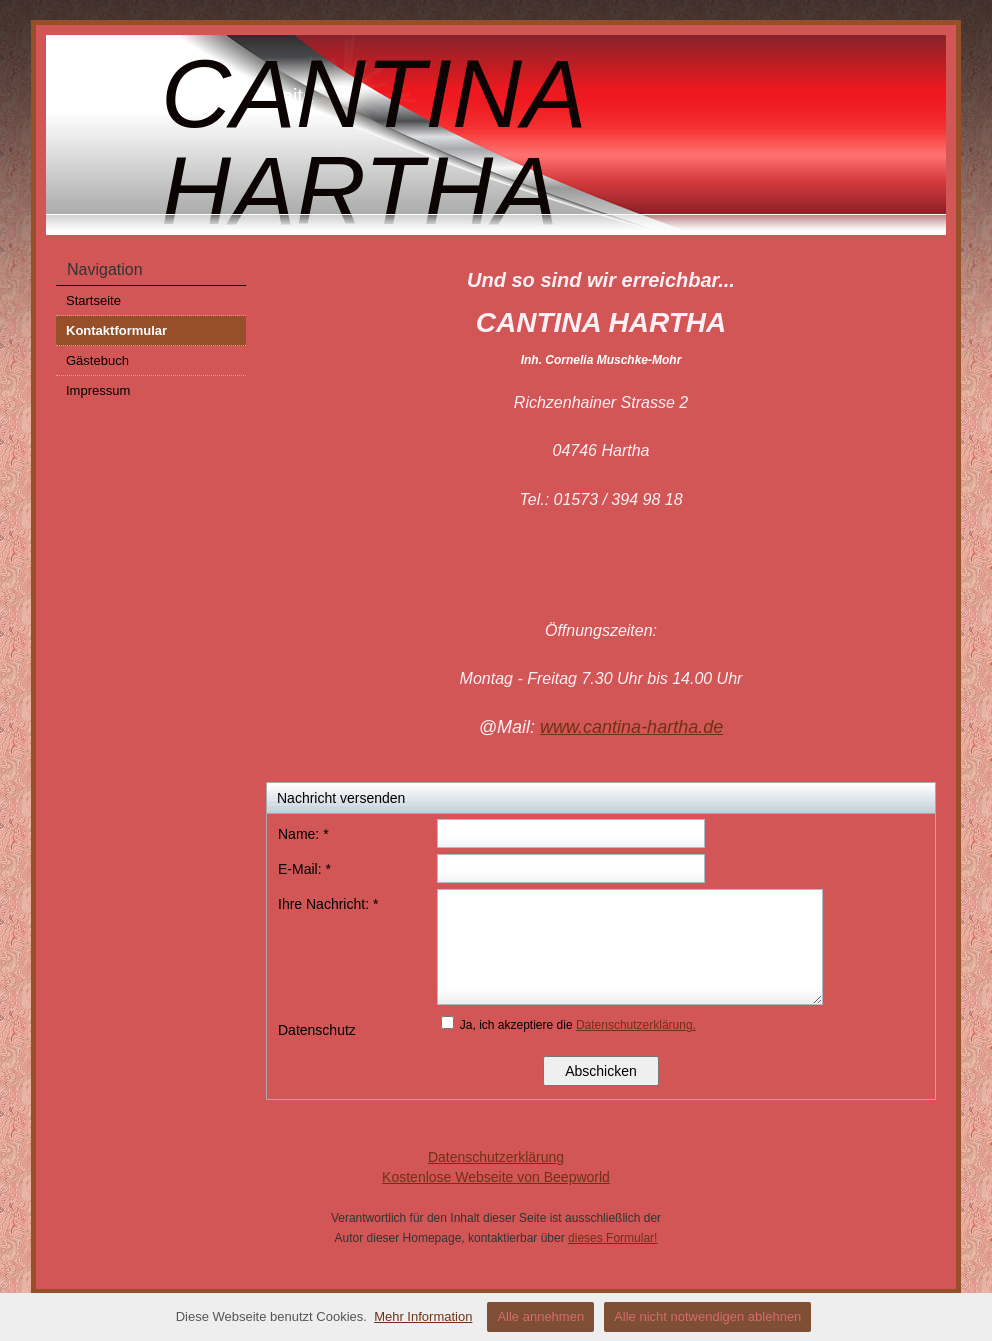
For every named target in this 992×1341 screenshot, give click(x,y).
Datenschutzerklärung (496, 1157)
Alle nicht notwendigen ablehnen (707, 1316)
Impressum (98, 390)
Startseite (93, 300)
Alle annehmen (540, 1316)
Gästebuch (97, 360)
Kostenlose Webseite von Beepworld (496, 1177)
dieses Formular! (612, 1238)
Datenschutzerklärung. (636, 1025)
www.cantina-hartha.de (631, 727)
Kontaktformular (116, 330)
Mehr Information (423, 1316)
